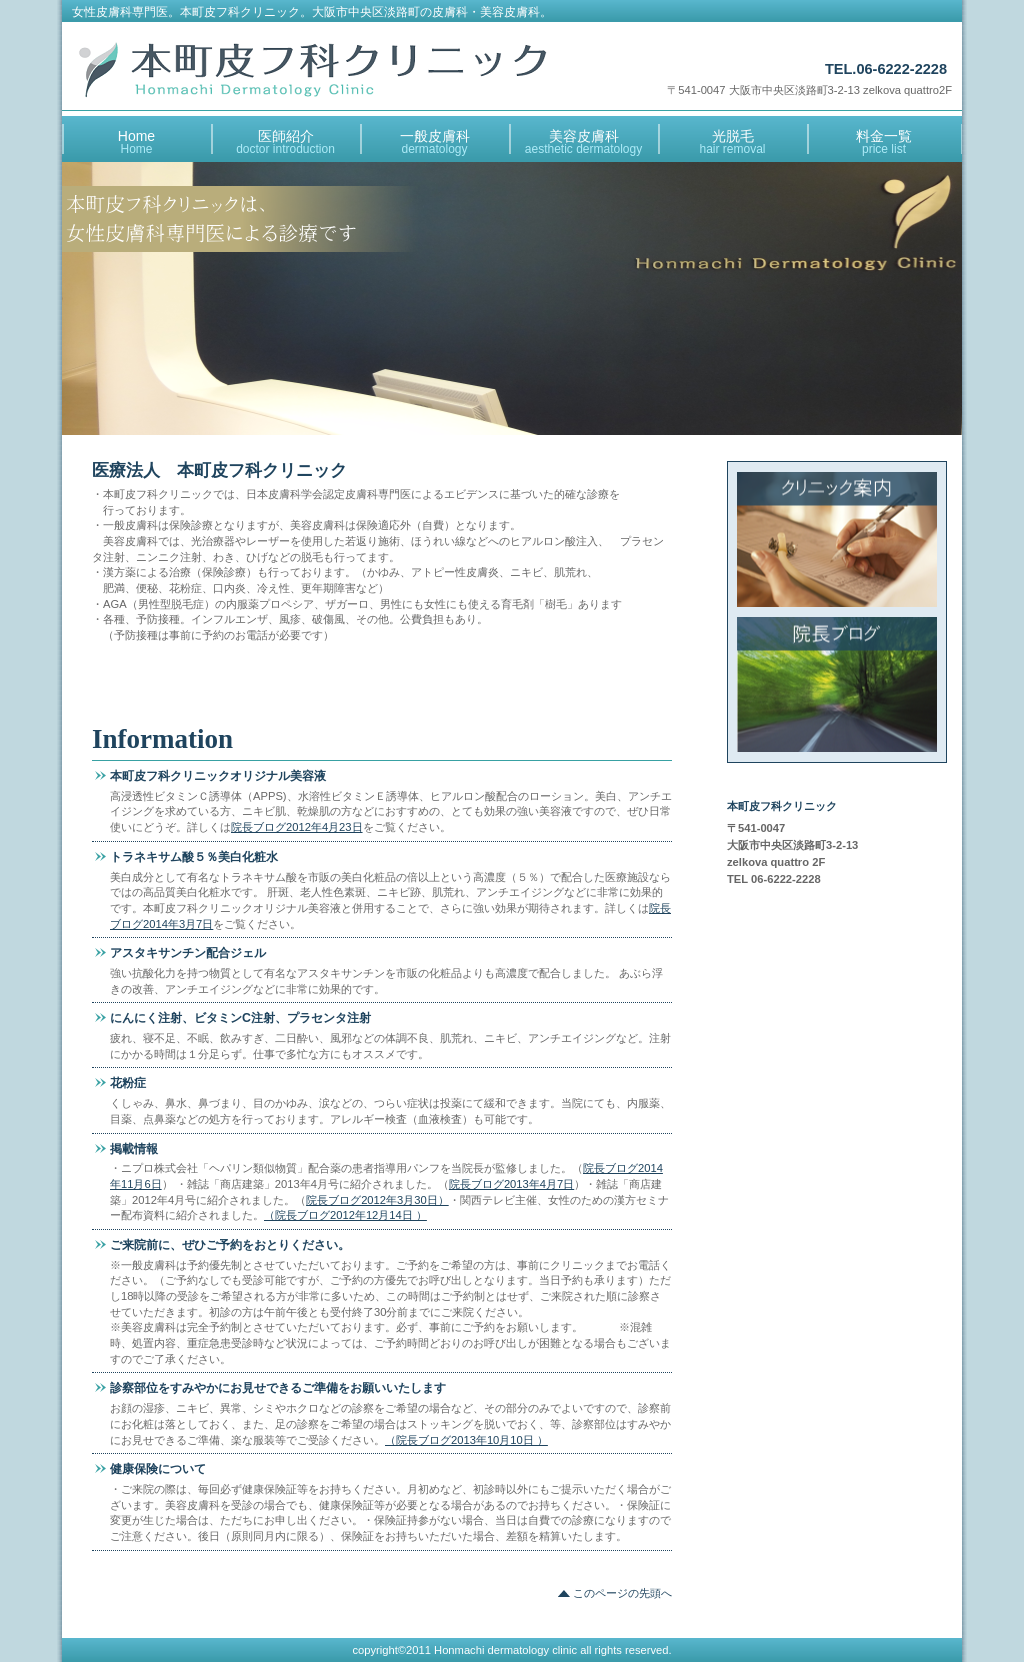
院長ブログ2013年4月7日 (511, 1184)
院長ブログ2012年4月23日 (297, 827)
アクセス (837, 684)
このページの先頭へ (622, 1593)
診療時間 (837, 539)
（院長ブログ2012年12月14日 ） (345, 1215)
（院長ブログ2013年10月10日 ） (466, 1440)
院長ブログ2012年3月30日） (377, 1200)
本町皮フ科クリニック (319, 68)
